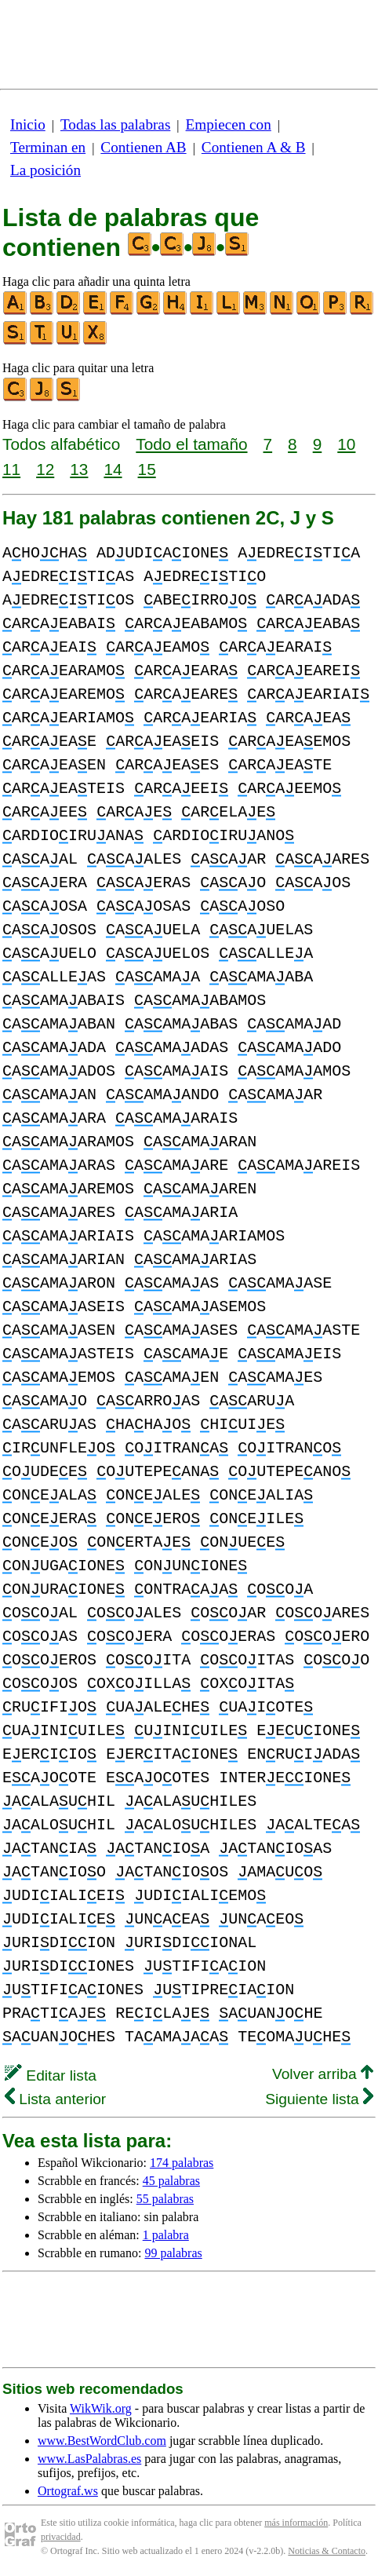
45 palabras (171, 2180)
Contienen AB (143, 147)
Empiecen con (228, 124)
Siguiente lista (319, 2099)
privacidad (61, 2536)
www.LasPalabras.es (89, 2458)
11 (11, 469)
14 (113, 469)
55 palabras (165, 2198)
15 (147, 469)
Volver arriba (322, 2074)
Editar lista (50, 2075)
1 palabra (166, 2235)
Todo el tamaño (191, 444)
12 (45, 469)
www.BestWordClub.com (102, 2440)
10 (346, 444)
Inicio (27, 124)
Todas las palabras (115, 124)
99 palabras (173, 2253)
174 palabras (181, 2162)
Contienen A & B (254, 147)
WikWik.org (101, 2408)
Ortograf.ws (68, 2490)
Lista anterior (55, 2099)
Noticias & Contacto (326, 2550)
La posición (45, 170)
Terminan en (47, 147)
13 (79, 469)
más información (296, 2522)
